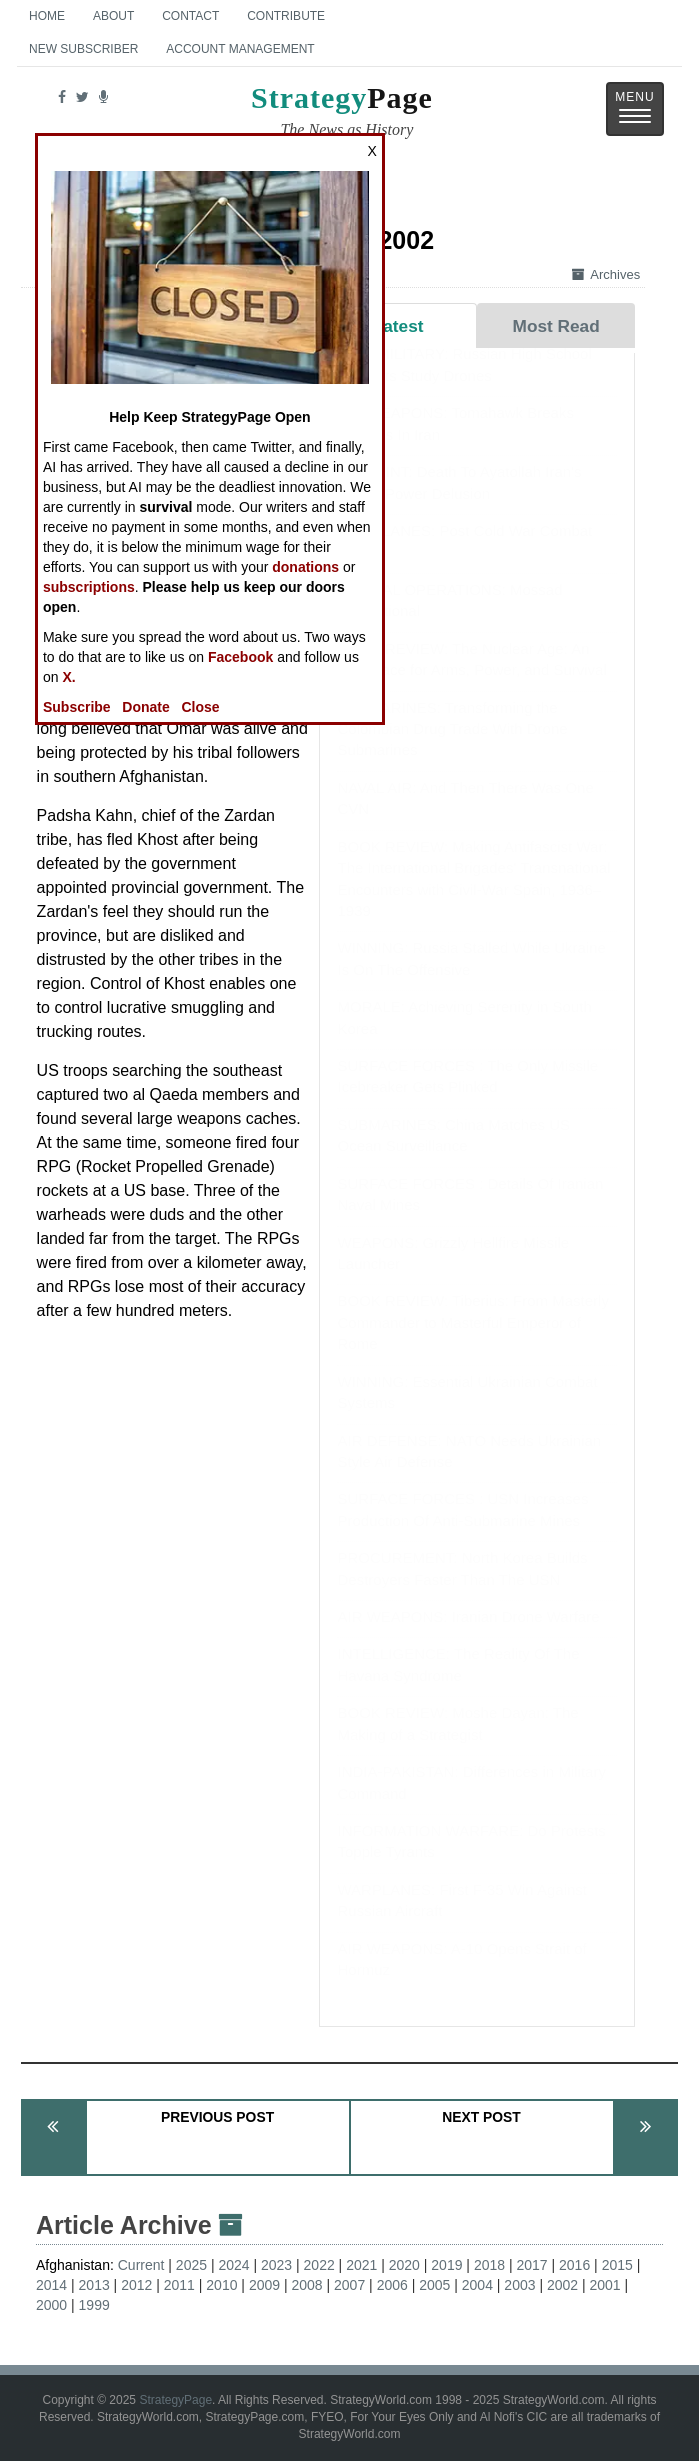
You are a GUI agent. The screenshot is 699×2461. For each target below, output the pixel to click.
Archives (606, 274)
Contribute (286, 16)
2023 (276, 2265)
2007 (349, 2285)
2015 (617, 2265)
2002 (562, 2285)
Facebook (240, 657)
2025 (191, 2265)
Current (141, 2265)
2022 (319, 2265)
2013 (94, 2285)
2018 (489, 2265)
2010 (221, 2285)
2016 (574, 2265)
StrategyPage (175, 2400)
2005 (434, 2285)
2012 (136, 2285)
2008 (306, 2285)
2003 (519, 2285)
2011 (179, 2285)
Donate (145, 707)
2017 (531, 2265)
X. (68, 677)
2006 (392, 2285)
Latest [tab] (398, 326)
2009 (264, 2285)
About (113, 16)
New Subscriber (83, 49)
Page (342, 114)
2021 (361, 2265)
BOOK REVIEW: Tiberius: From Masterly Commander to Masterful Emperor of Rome (472, 1342)
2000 (51, 2305)
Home (47, 16)
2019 (446, 2265)
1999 (94, 2305)
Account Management (240, 49)
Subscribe (77, 707)
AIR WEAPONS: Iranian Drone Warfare (468, 1636)
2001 (605, 2285)
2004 (477, 2285)
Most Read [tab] (556, 326)
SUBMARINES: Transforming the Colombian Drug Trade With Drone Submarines (452, 749)
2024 (233, 2265)
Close (200, 707)
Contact (190, 16)
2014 (51, 2285)
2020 (404, 2265)
